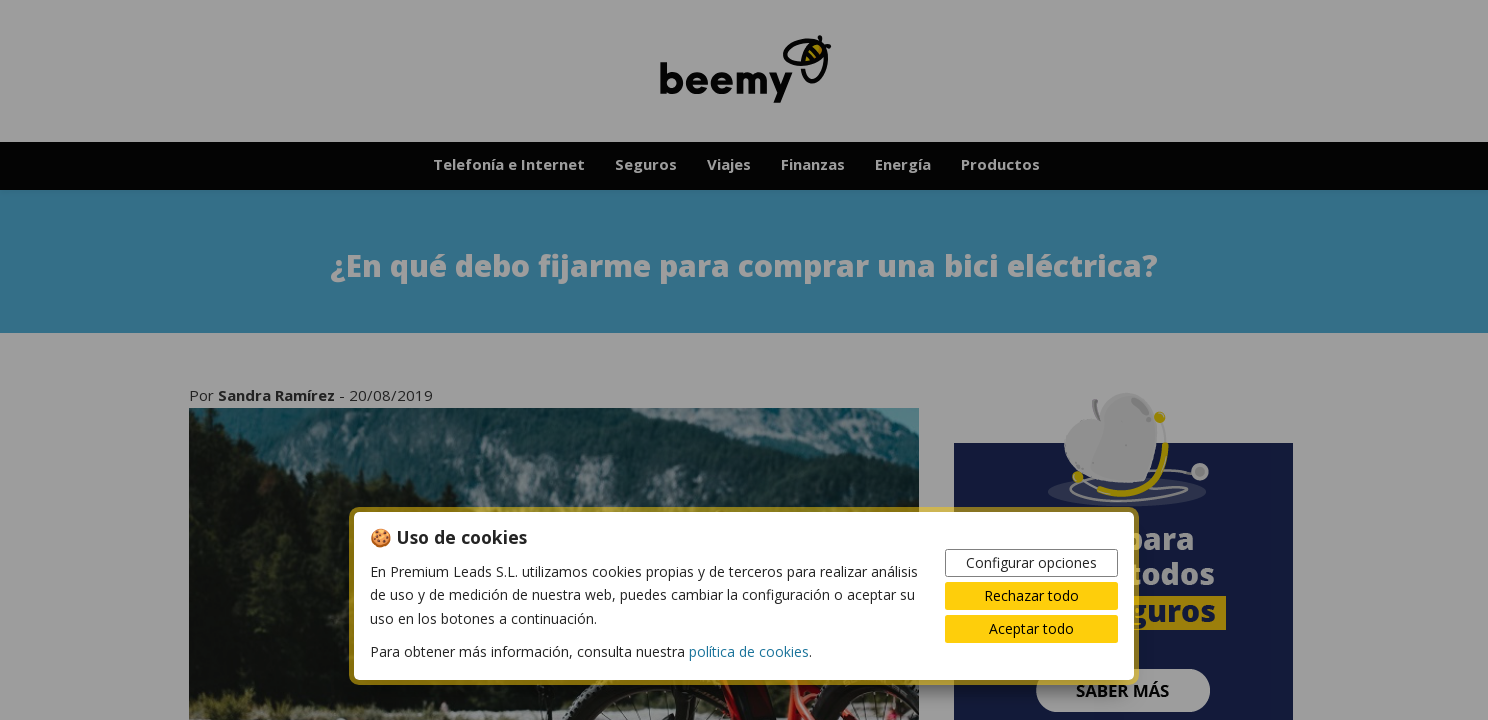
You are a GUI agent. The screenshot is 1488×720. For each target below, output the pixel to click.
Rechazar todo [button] (1031, 595)
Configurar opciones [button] (1031, 562)
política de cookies (749, 651)
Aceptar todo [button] (1031, 628)
